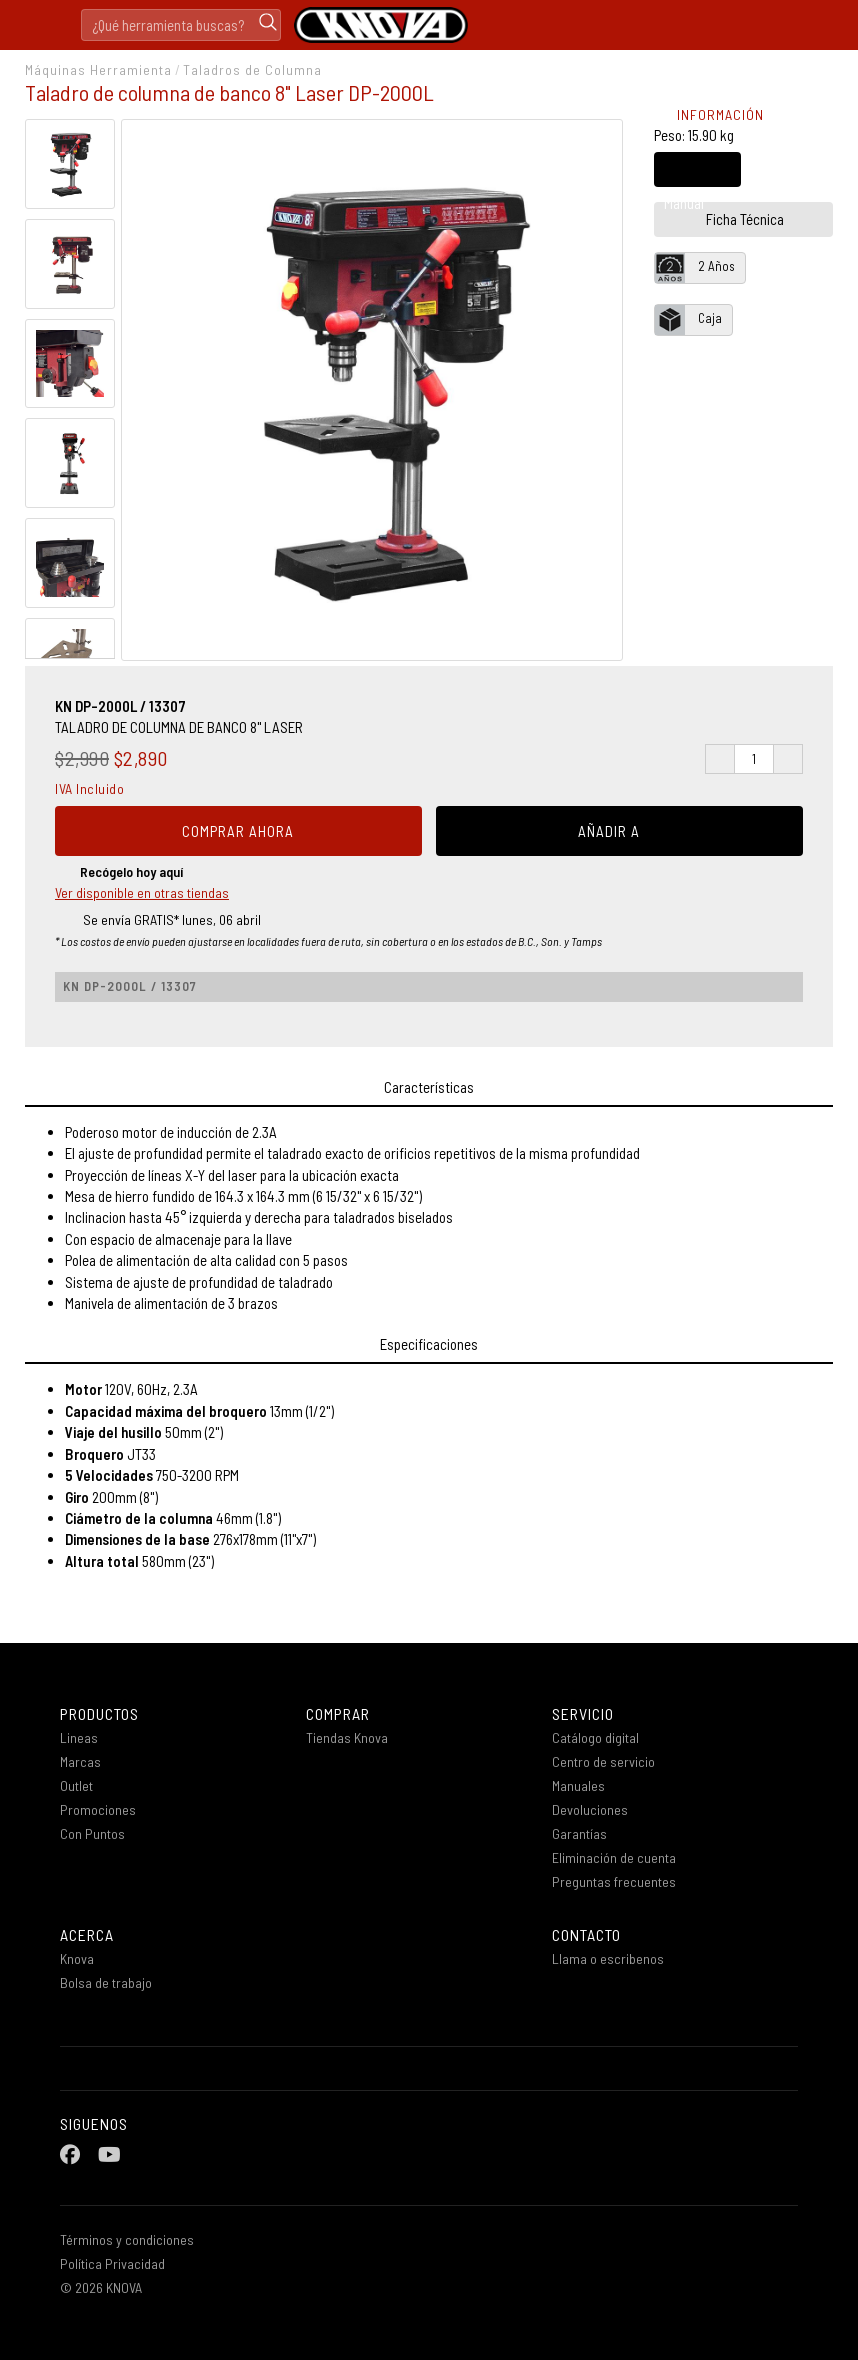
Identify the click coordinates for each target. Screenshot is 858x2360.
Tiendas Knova (347, 1737)
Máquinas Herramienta (98, 69)
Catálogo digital (595, 1737)
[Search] (181, 25)
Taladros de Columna (252, 69)
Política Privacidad (112, 2263)
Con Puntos (101, 1833)
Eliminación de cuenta (614, 1857)
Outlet (76, 1785)
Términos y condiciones (127, 2239)
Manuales (578, 1785)
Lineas (79, 1737)
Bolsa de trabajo (106, 1982)
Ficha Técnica (729, 219)
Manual (684, 178)
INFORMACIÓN (709, 114)
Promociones (105, 1809)
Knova (77, 1958)
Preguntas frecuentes (614, 1881)
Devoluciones (590, 1809)
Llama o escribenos (608, 1958)
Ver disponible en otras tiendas (142, 892)
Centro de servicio (603, 1761)
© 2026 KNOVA (101, 2287)
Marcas (80, 1761)
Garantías (579, 1833)
